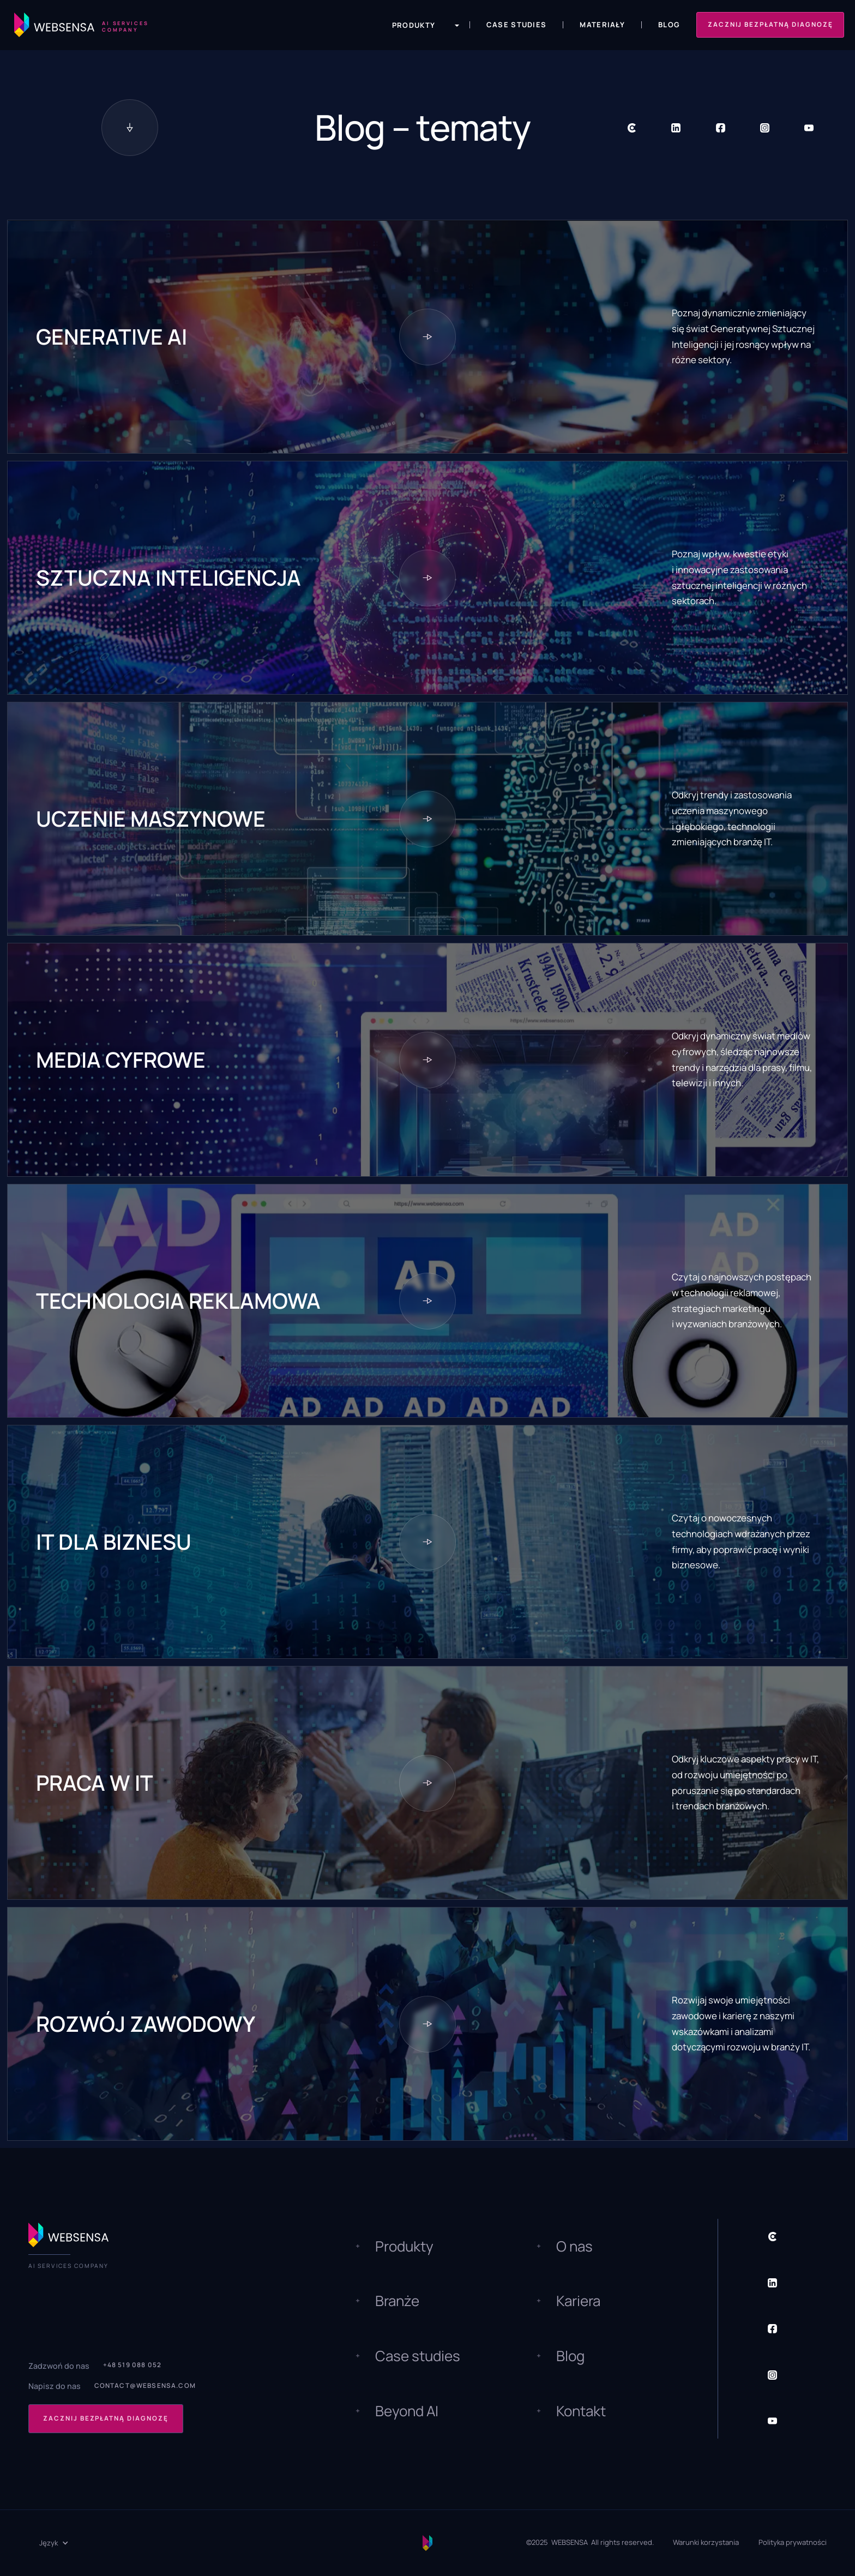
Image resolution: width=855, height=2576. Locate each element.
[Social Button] (631, 128)
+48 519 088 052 (132, 2365)
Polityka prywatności (792, 2542)
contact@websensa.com (145, 2385)
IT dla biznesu (113, 1542)
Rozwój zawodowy (145, 2024)
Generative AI (111, 336)
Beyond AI (406, 2411)
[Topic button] (427, 337)
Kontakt (581, 2411)
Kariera (578, 2300)
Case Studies (516, 24)
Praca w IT (94, 1783)
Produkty (404, 2246)
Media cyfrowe (121, 1060)
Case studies (417, 2356)
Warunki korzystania (706, 2542)
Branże (397, 2300)
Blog (669, 24)
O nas (574, 2246)
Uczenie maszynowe (151, 818)
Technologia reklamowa (178, 1301)
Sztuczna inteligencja (168, 577)
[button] (419, 25)
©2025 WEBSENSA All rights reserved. (590, 2542)
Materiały (602, 24)
